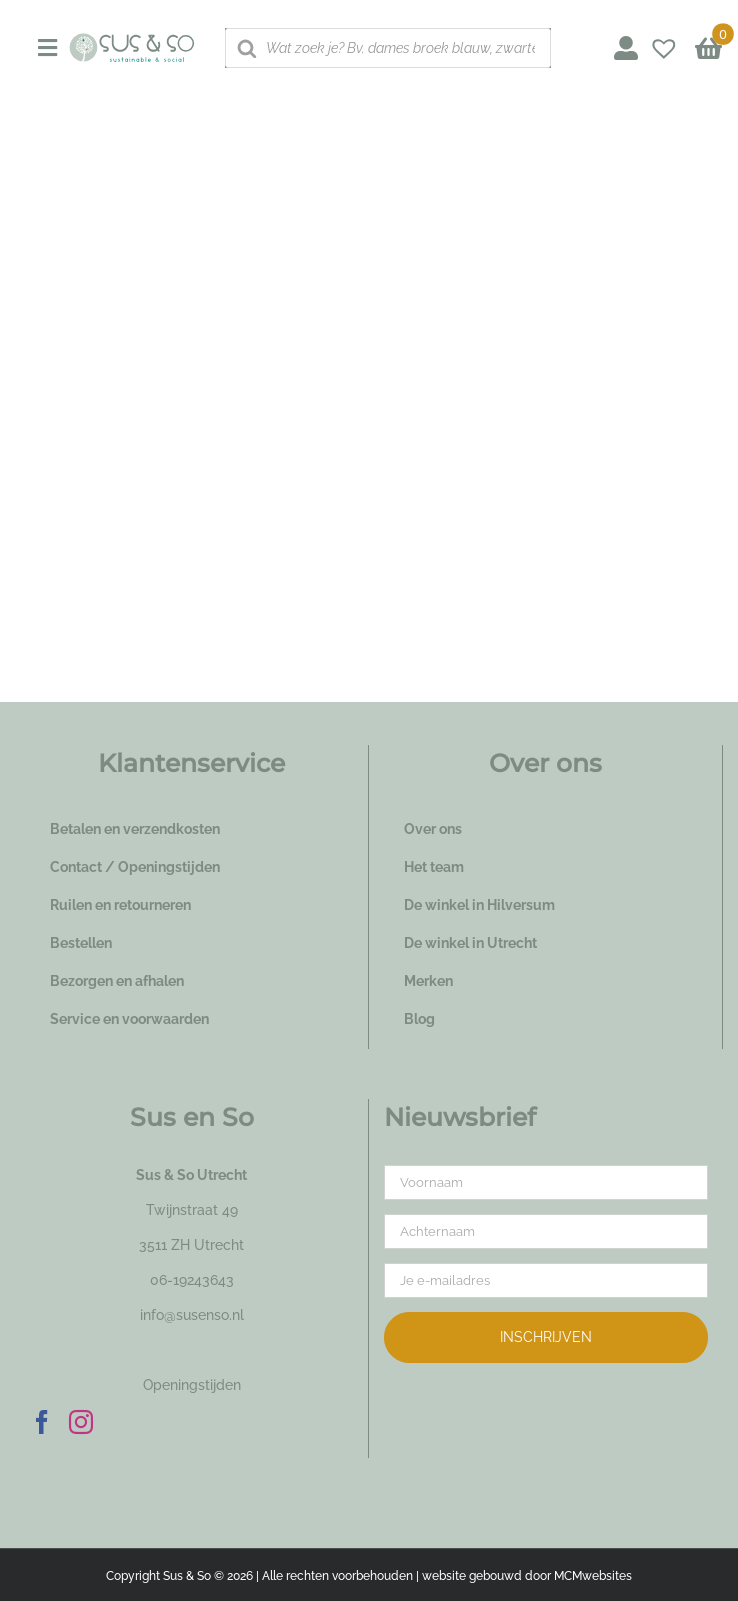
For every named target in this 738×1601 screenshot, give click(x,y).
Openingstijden (192, 1385)
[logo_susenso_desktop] (131, 40)
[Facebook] (42, 1422)
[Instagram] (81, 1422)
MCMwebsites (593, 1576)
